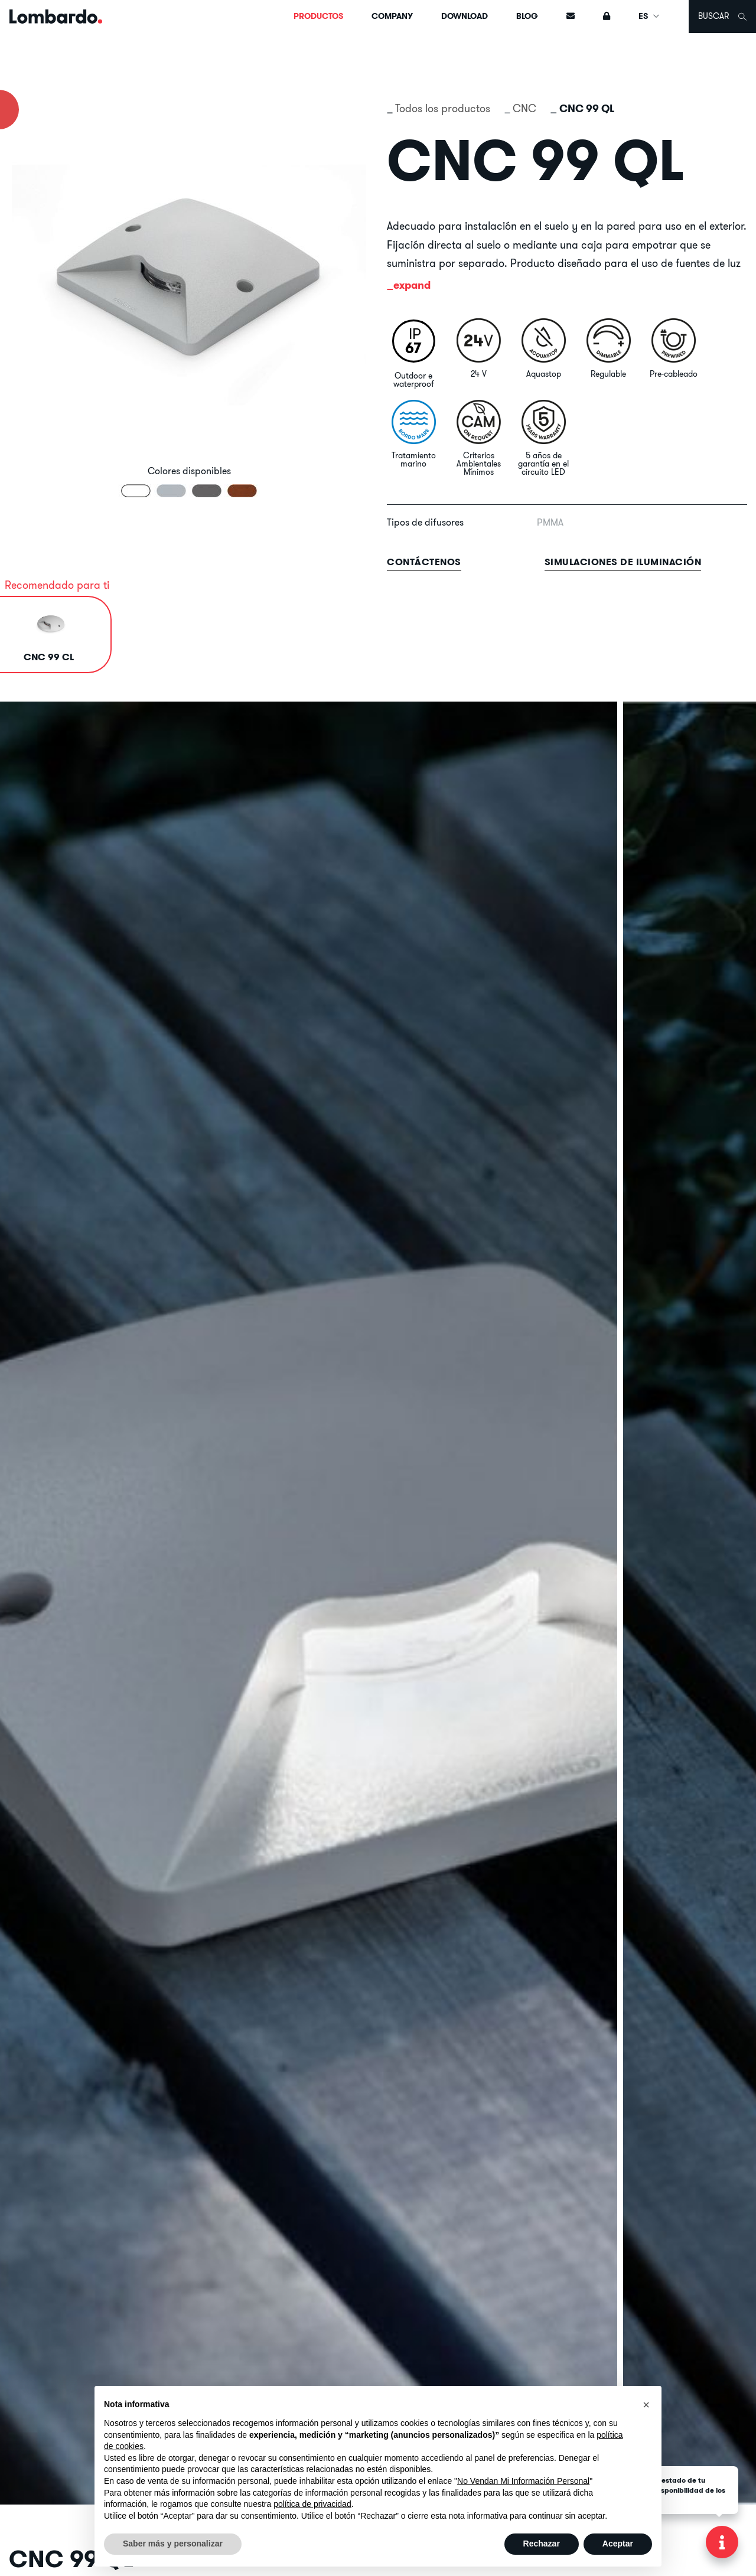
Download (464, 16)
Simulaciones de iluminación (623, 562)
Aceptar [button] (617, 2543)
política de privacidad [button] (312, 2504)
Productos (318, 16)
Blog (527, 16)
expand (412, 285)
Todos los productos (442, 108)
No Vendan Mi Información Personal (523, 2481)
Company (392, 16)
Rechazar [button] (541, 2543)
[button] (646, 2404)
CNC (524, 108)
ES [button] (649, 16)
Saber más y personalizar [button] (173, 2543)
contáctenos (424, 562)
